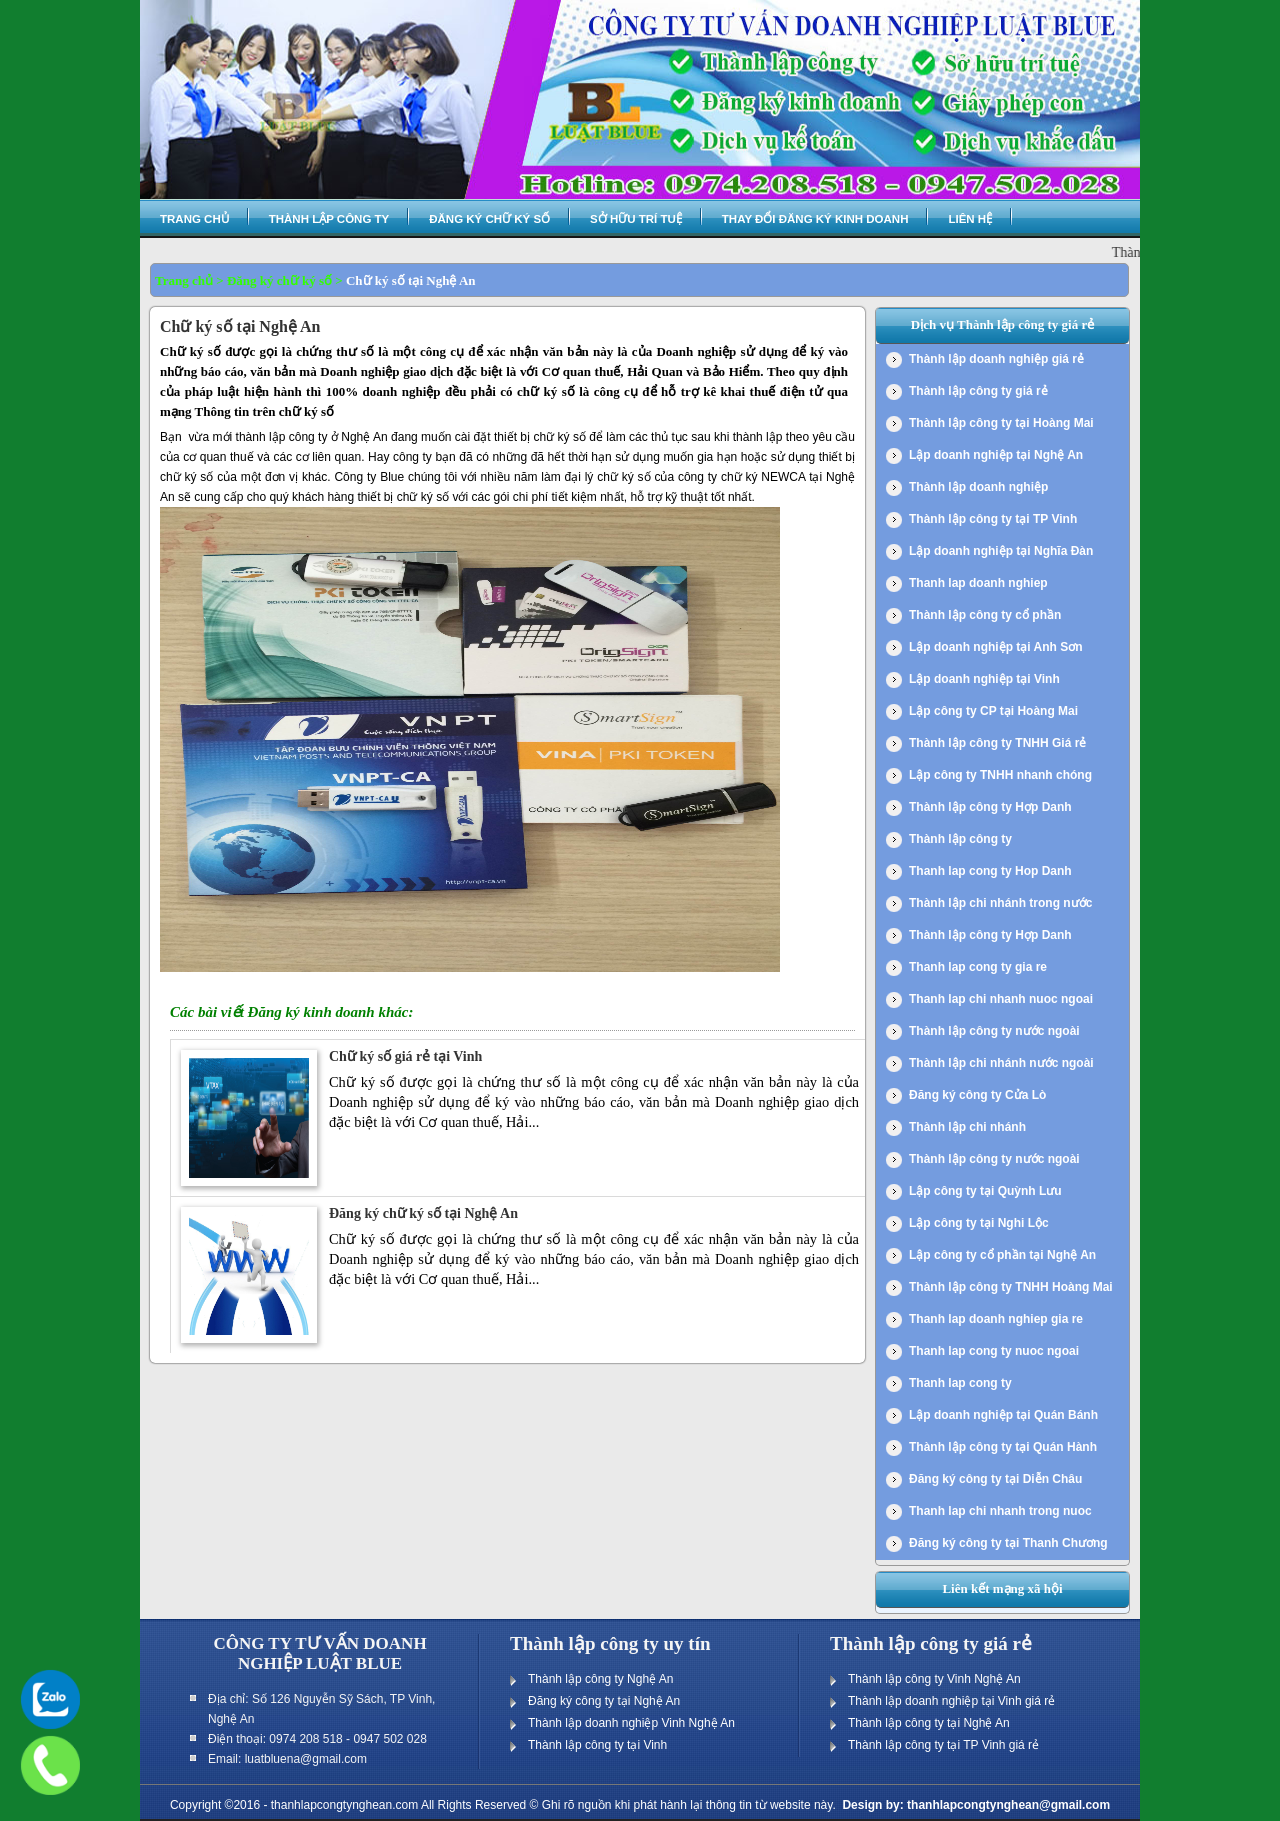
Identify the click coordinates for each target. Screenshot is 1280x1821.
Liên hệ (970, 219)
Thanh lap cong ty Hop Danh (990, 871)
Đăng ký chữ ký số (489, 219)
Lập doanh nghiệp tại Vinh (984, 679)
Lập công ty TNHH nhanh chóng (1000, 775)
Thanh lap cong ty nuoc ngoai (994, 1351)
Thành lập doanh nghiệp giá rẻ (996, 359)
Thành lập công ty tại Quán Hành (1003, 1447)
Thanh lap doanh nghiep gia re (996, 1319)
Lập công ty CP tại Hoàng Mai (993, 711)
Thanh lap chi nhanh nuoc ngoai (1001, 999)
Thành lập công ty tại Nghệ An (929, 1723)
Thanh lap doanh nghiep (978, 583)
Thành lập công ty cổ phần (985, 615)
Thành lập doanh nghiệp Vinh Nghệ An (631, 1723)
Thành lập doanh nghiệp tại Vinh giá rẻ (951, 1701)
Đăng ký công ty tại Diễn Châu (995, 1479)
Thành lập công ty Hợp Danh (990, 807)
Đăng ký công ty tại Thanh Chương (1008, 1543)
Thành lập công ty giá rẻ (978, 391)
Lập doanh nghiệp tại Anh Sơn (996, 647)
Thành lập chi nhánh (967, 1127)
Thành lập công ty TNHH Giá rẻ (997, 743)
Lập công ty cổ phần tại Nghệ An (1002, 1255)
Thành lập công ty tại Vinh (597, 1745)
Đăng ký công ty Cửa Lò (977, 1095)
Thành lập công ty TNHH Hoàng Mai (1011, 1287)
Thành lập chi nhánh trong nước (1000, 903)
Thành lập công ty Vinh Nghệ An (934, 1679)
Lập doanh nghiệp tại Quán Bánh (1003, 1415)
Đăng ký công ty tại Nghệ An (604, 1701)
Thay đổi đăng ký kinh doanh (815, 219)
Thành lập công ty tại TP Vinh (993, 519)
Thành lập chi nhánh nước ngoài (1001, 1063)
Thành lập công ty (329, 219)
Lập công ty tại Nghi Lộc (979, 1223)
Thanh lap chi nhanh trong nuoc (1000, 1511)
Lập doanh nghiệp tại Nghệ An (996, 455)
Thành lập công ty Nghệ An (600, 1679)
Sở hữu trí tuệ (636, 219)
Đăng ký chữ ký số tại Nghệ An (423, 1213)
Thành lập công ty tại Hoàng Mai (1001, 423)
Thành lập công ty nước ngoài (994, 1031)
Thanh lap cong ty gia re (978, 967)
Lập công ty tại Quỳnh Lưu (985, 1191)
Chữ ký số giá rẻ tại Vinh (405, 1056)
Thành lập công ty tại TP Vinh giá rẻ (943, 1745)
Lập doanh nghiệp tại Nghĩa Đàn (1001, 551)
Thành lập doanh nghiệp (978, 487)
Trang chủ (194, 219)
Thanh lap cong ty (960, 1383)
